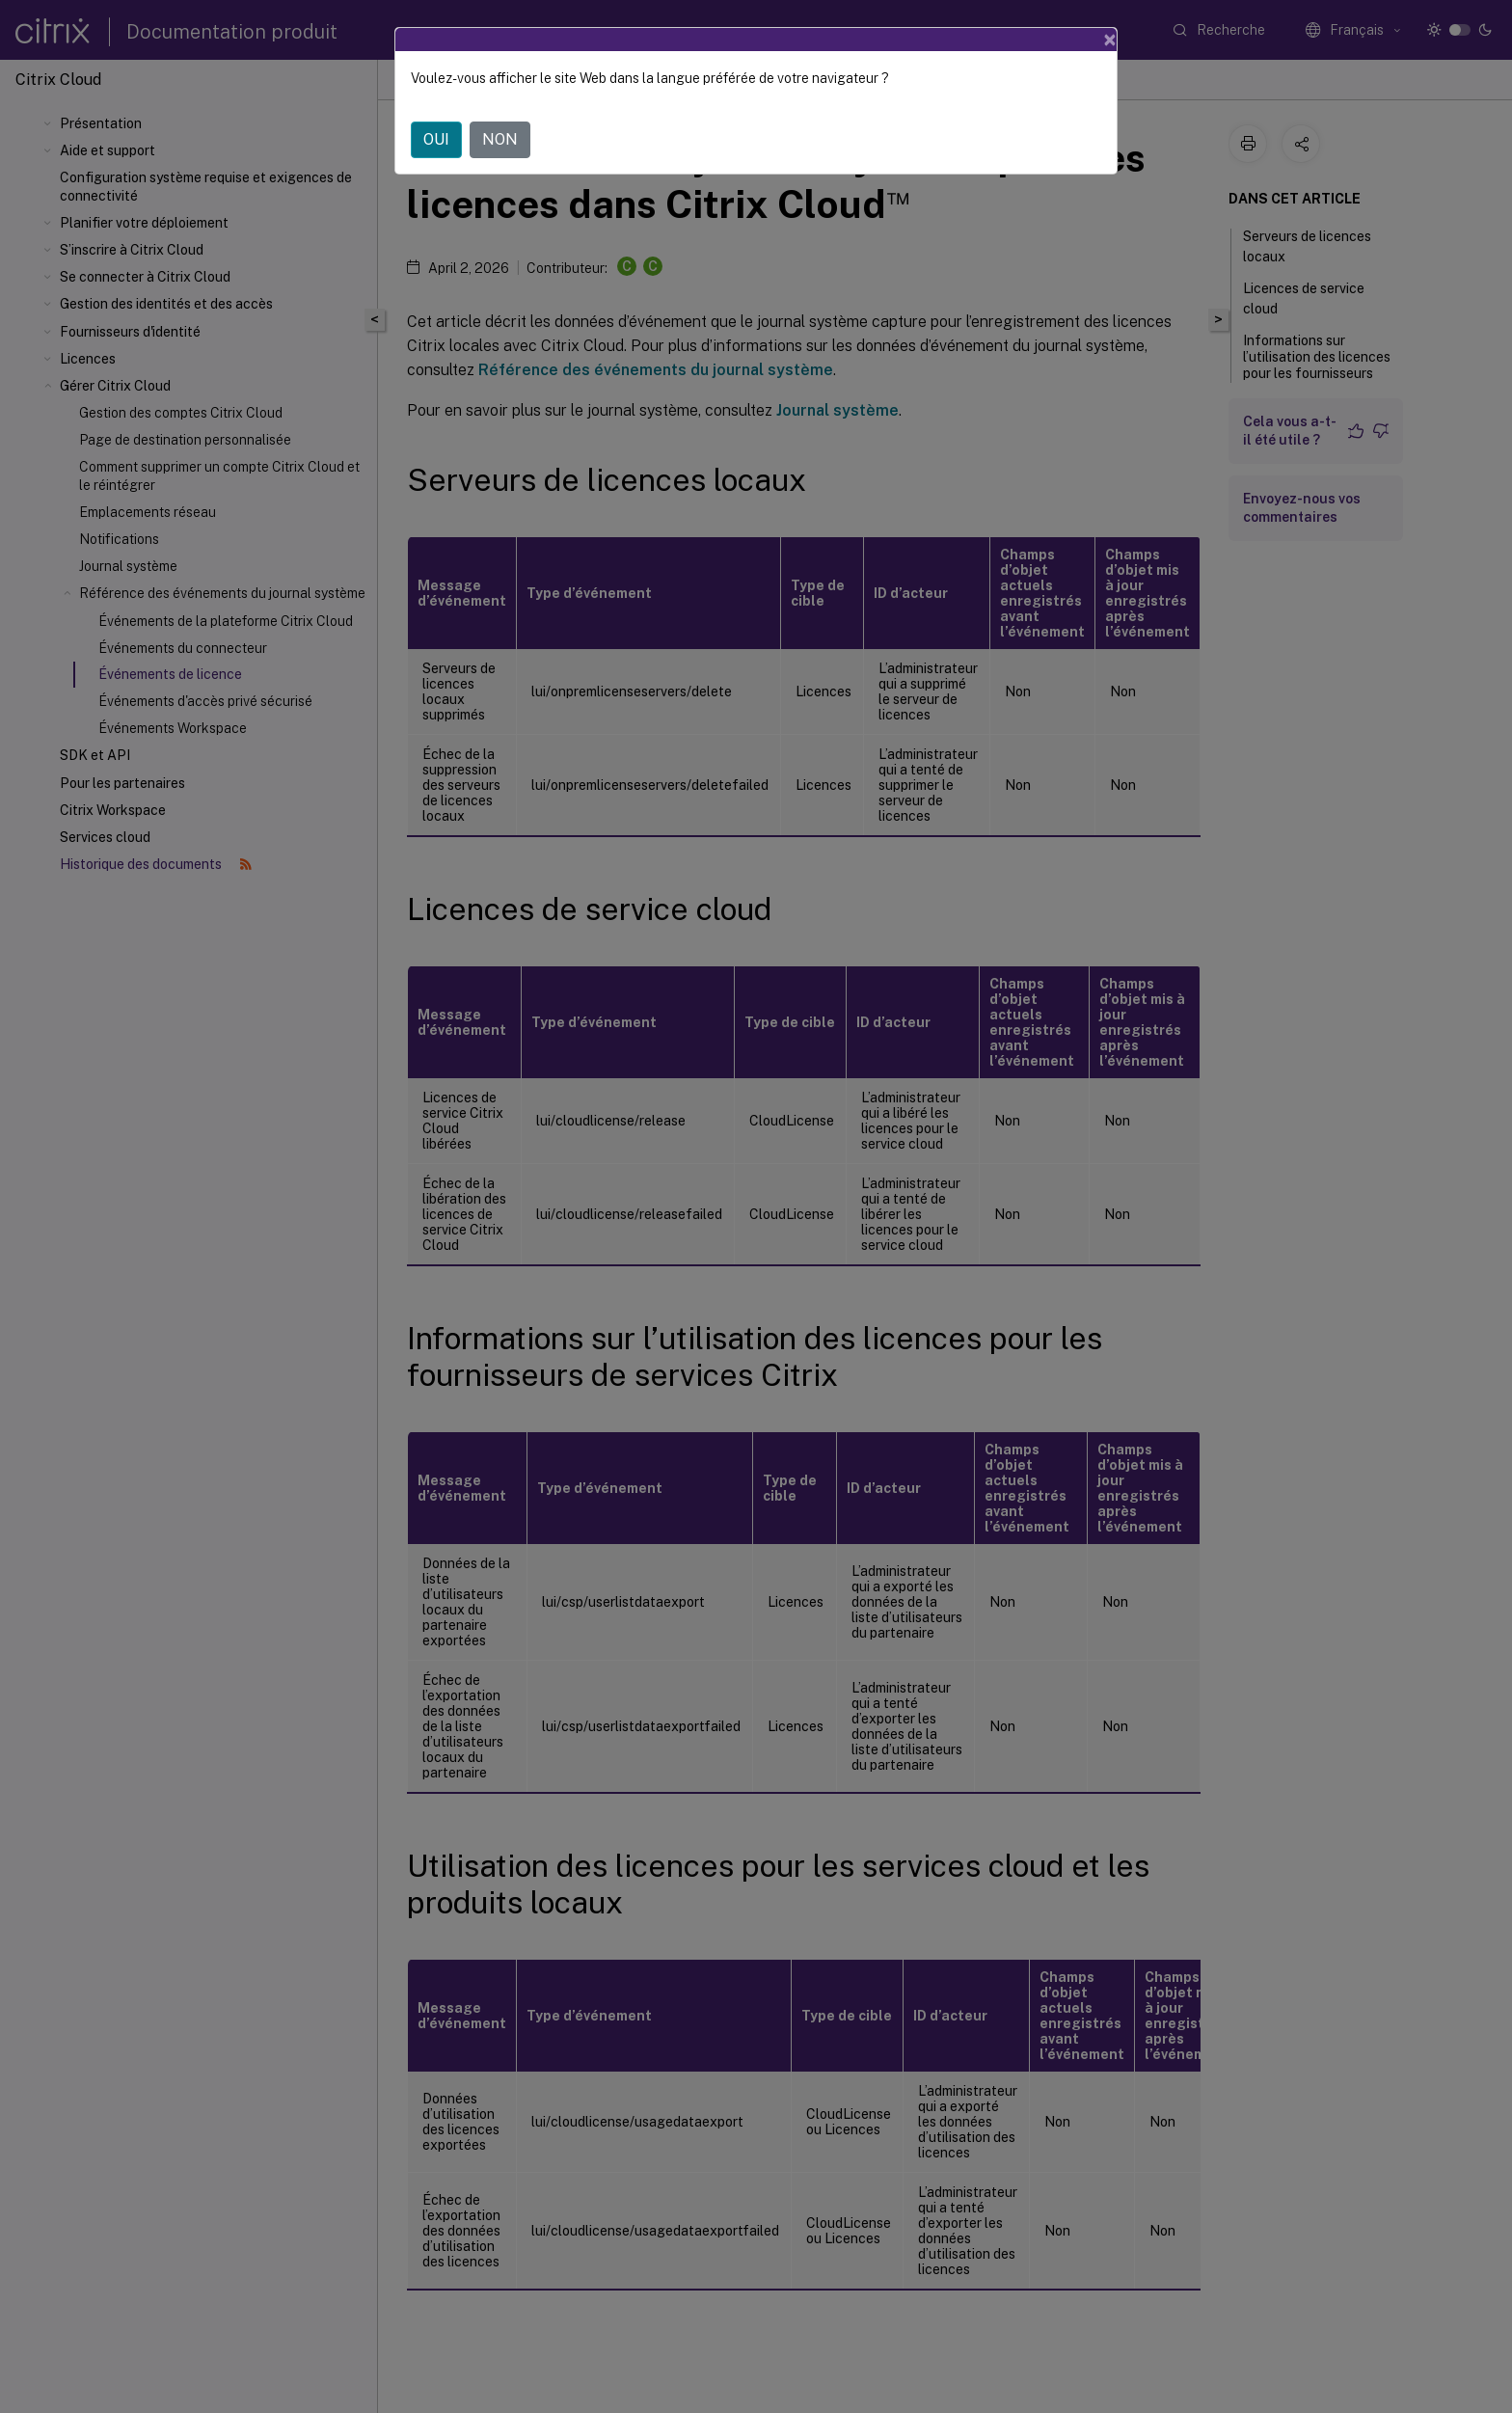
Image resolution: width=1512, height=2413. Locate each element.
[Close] (1110, 40)
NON (500, 139)
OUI (436, 139)
